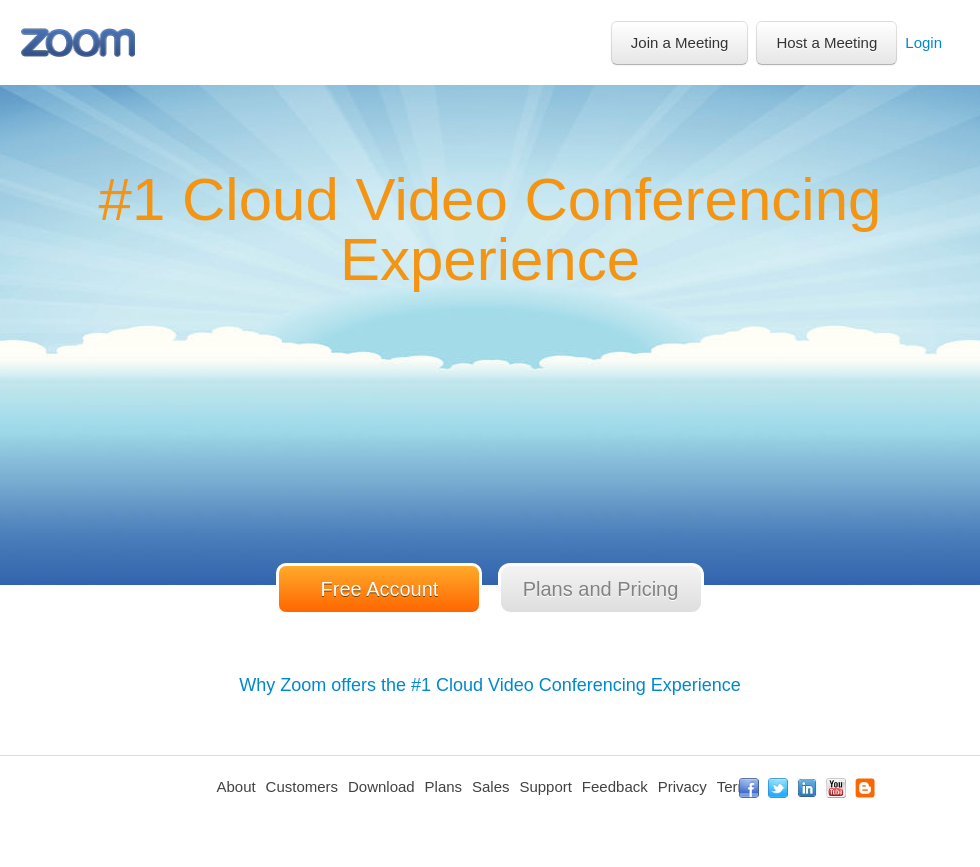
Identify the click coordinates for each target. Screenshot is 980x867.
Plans (444, 786)
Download (381, 786)
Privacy (682, 786)
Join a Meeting (680, 42)
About (235, 786)
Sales (491, 786)
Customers (302, 786)
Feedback (615, 786)
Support (545, 786)
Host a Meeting (826, 42)
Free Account (380, 589)
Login (923, 42)
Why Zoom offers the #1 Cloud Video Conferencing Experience (490, 685)
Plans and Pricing (601, 589)
